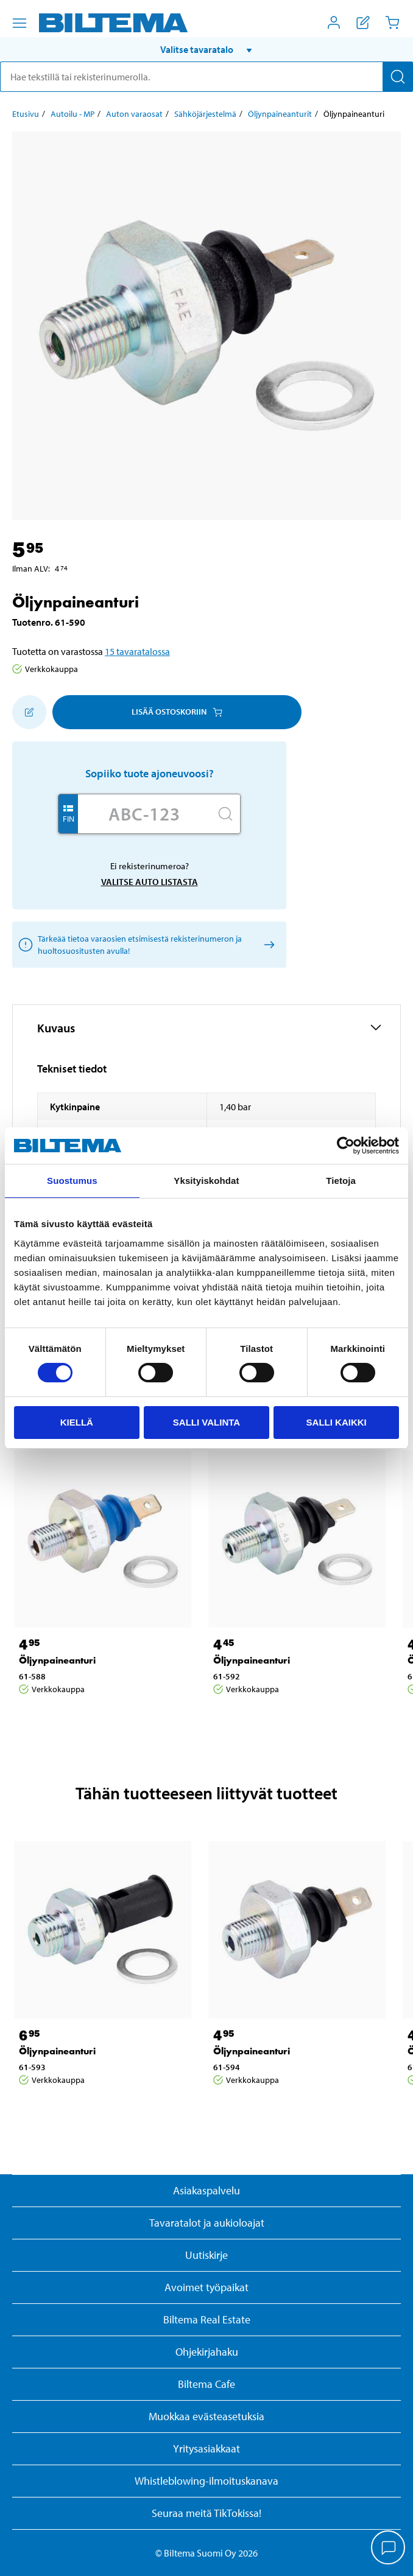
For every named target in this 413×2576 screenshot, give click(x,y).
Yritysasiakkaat (206, 2448)
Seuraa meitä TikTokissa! (206, 2513)
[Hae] (398, 76)
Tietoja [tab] (341, 1180)
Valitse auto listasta (149, 881)
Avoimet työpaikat (206, 2287)
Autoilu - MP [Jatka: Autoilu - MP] (72, 113)
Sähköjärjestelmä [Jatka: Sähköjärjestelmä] (205, 113)
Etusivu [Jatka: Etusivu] (25, 113)
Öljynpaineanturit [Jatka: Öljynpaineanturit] (280, 113)
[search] (206, 76)
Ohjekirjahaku (206, 2352)
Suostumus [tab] (72, 1180)
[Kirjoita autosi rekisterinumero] (144, 813)
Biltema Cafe (206, 2384)
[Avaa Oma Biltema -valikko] (333, 22)
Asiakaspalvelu (206, 2190)
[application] (388, 2548)
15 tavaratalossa (137, 651)
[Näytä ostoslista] (363, 22)
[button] (206, 49)
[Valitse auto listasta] (267, 944)
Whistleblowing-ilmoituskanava (206, 2481)
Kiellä (76, 1422)
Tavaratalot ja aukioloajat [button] (206, 2223)
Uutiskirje (206, 2255)
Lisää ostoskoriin (177, 711)
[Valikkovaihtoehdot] (19, 23)
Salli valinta (206, 1422)
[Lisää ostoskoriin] (29, 712)
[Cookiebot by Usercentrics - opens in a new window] (345, 1145)
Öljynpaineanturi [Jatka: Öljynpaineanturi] (57, 1660)
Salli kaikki (336, 1422)
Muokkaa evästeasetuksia (206, 2416)
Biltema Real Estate (206, 2319)
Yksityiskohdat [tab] (206, 1180)
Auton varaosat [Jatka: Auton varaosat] (134, 113)
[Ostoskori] (392, 22)
